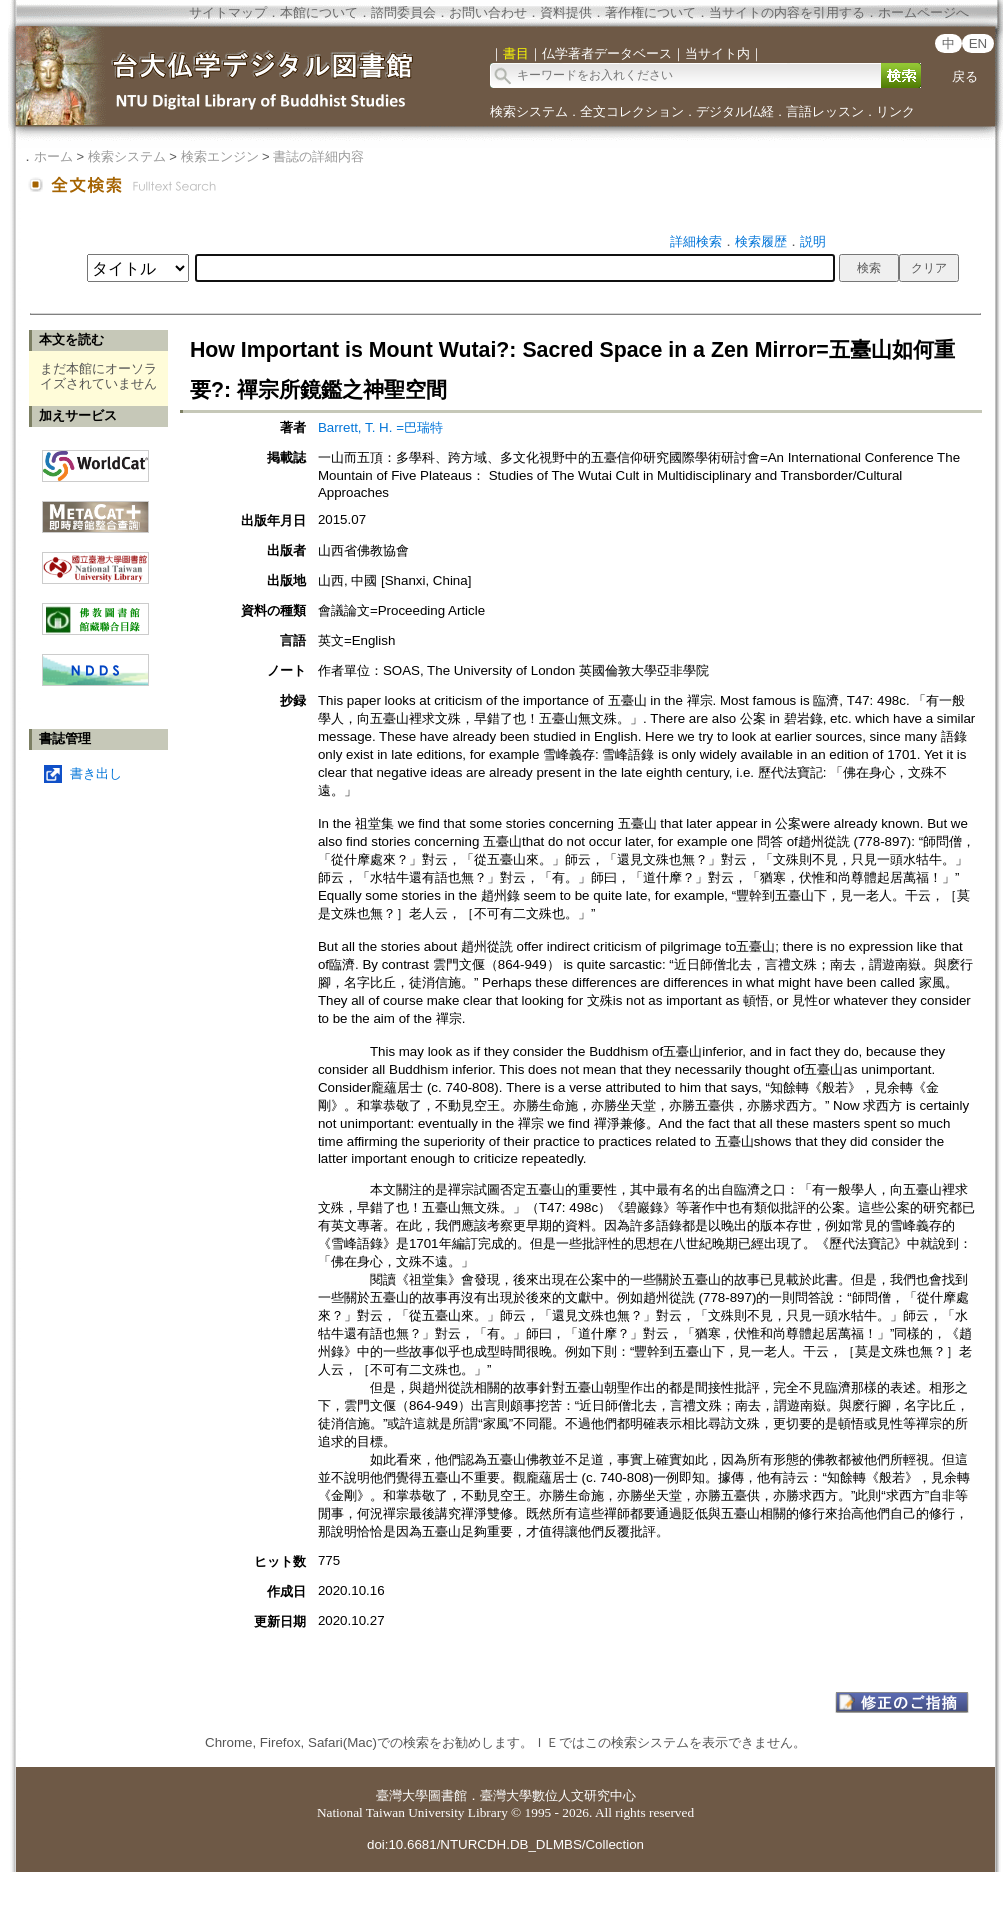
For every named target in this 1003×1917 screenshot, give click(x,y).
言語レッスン (825, 111)
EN (978, 43)
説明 (813, 241)
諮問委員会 (403, 12)
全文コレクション (632, 111)
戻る (965, 76)
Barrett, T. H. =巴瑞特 (380, 427)
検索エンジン (220, 156)
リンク (895, 111)
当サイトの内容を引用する (787, 12)
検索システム (529, 111)
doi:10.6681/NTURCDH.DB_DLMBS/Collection (505, 1844)
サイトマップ (228, 12)
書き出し (96, 773)
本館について (319, 12)
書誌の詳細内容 (318, 156)
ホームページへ (923, 12)
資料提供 (566, 12)
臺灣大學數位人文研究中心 (558, 1795)
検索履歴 (761, 241)
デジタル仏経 (735, 111)
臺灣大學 (402, 1795)
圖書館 (447, 1795)
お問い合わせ (488, 12)
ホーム (53, 156)
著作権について (650, 12)
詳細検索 (696, 241)
